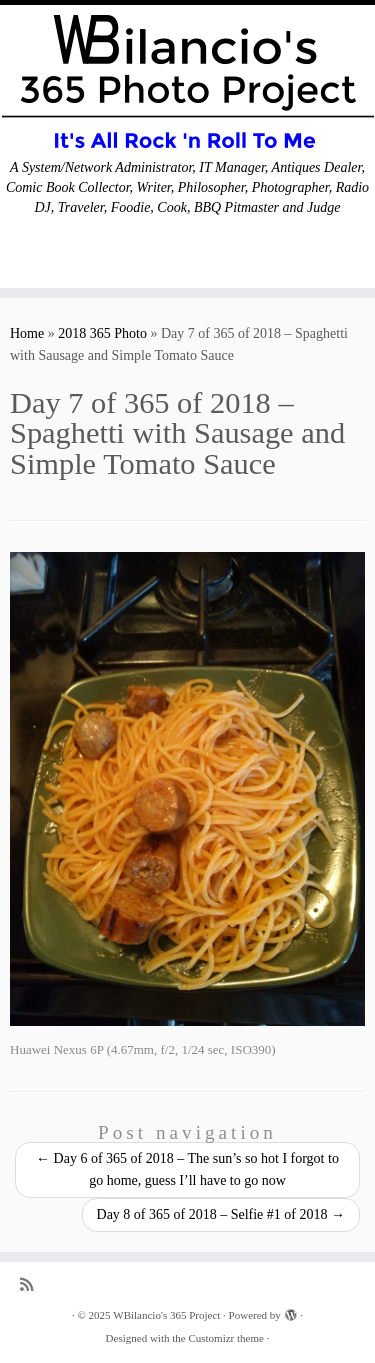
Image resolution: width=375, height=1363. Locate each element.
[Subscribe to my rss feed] (31, 1284)
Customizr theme (225, 1338)
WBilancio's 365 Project (166, 1315)
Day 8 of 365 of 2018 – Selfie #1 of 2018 (221, 1214)
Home (27, 333)
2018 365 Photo (102, 333)
